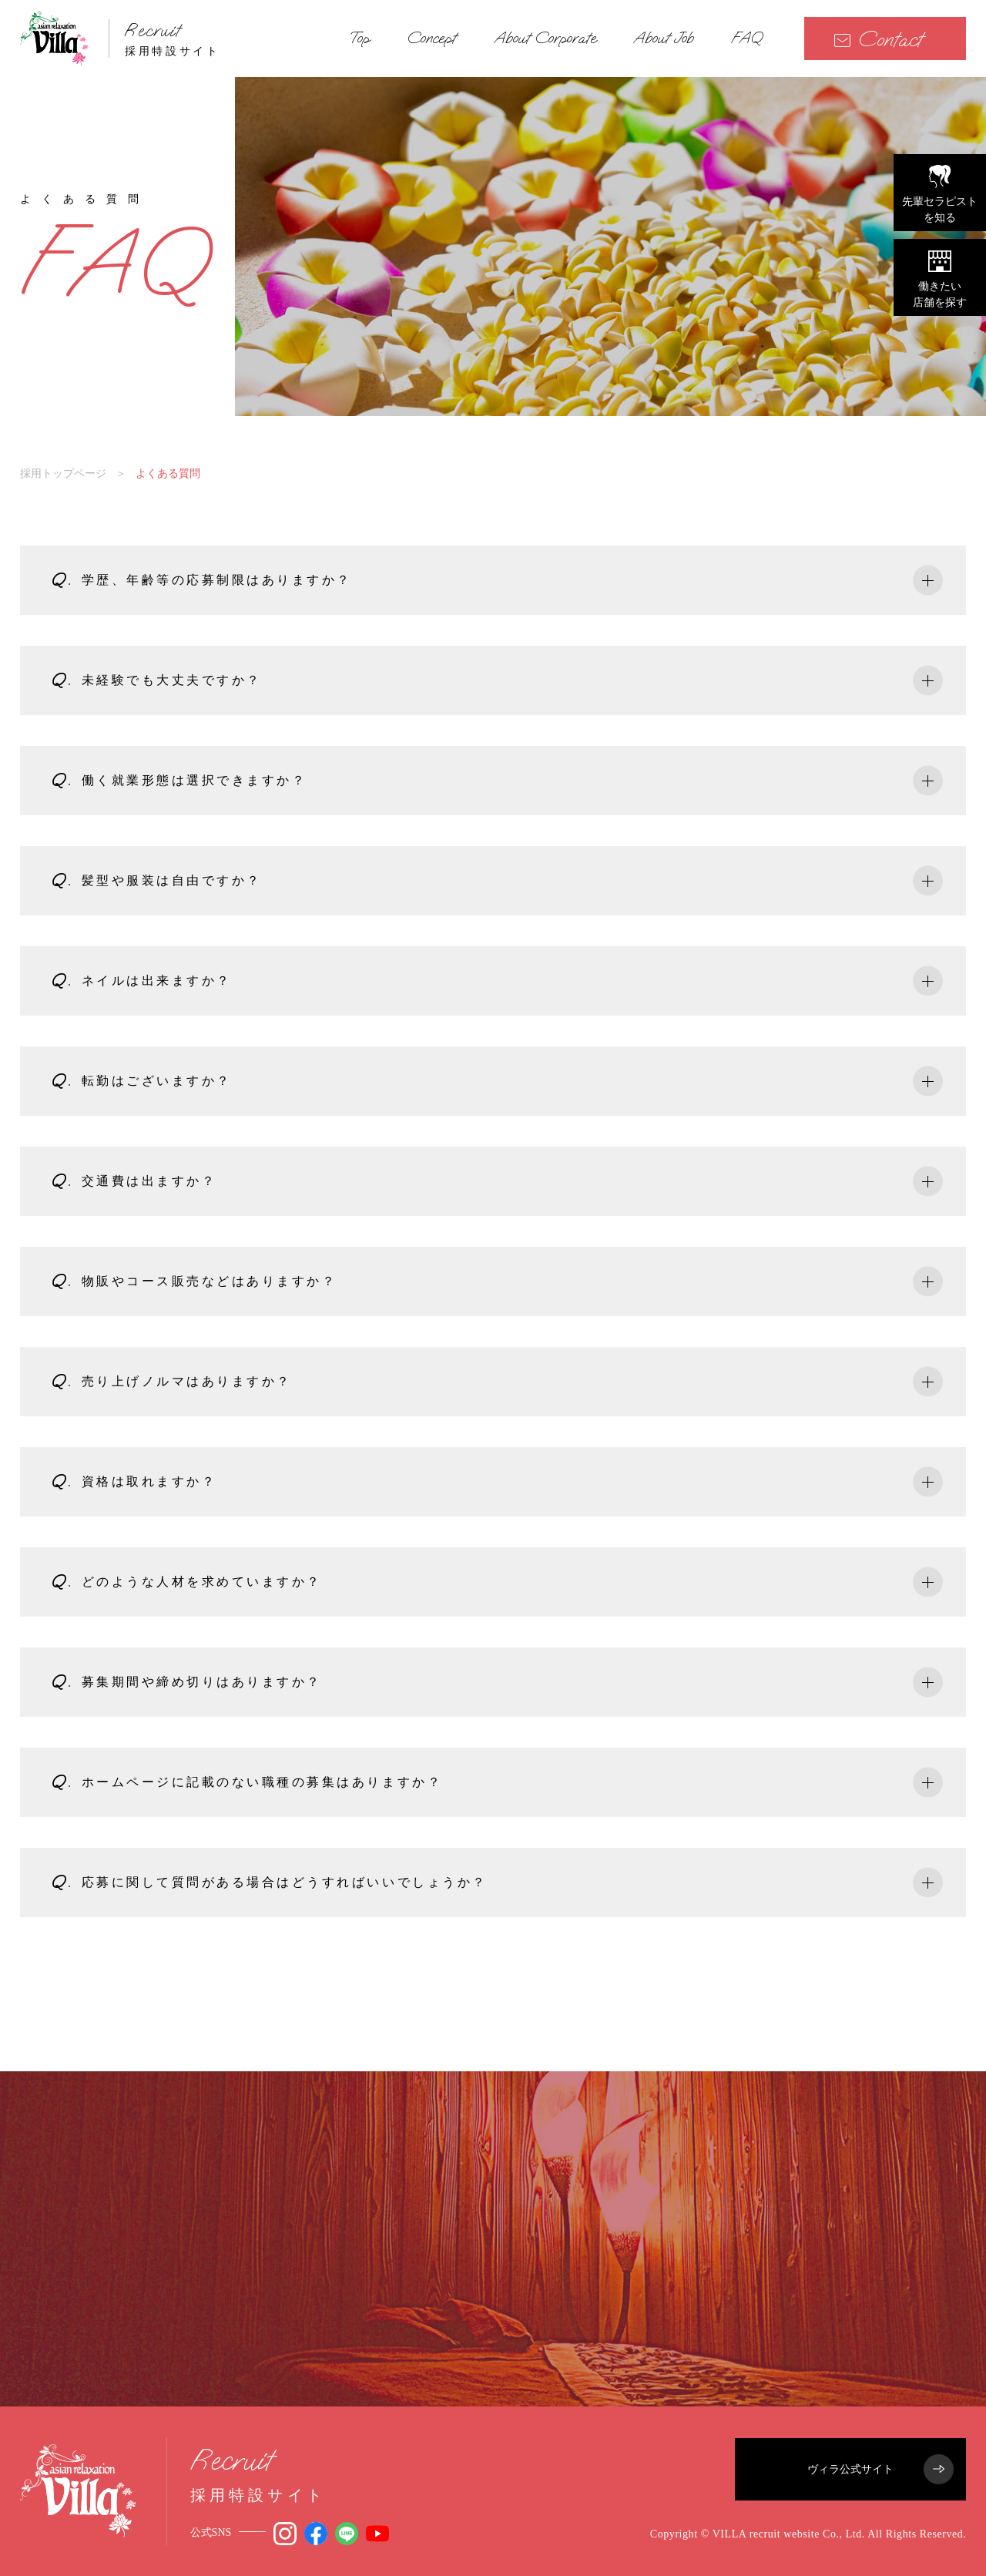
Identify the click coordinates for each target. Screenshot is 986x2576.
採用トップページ (63, 473)
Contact (878, 39)
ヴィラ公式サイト (880, 2469)
